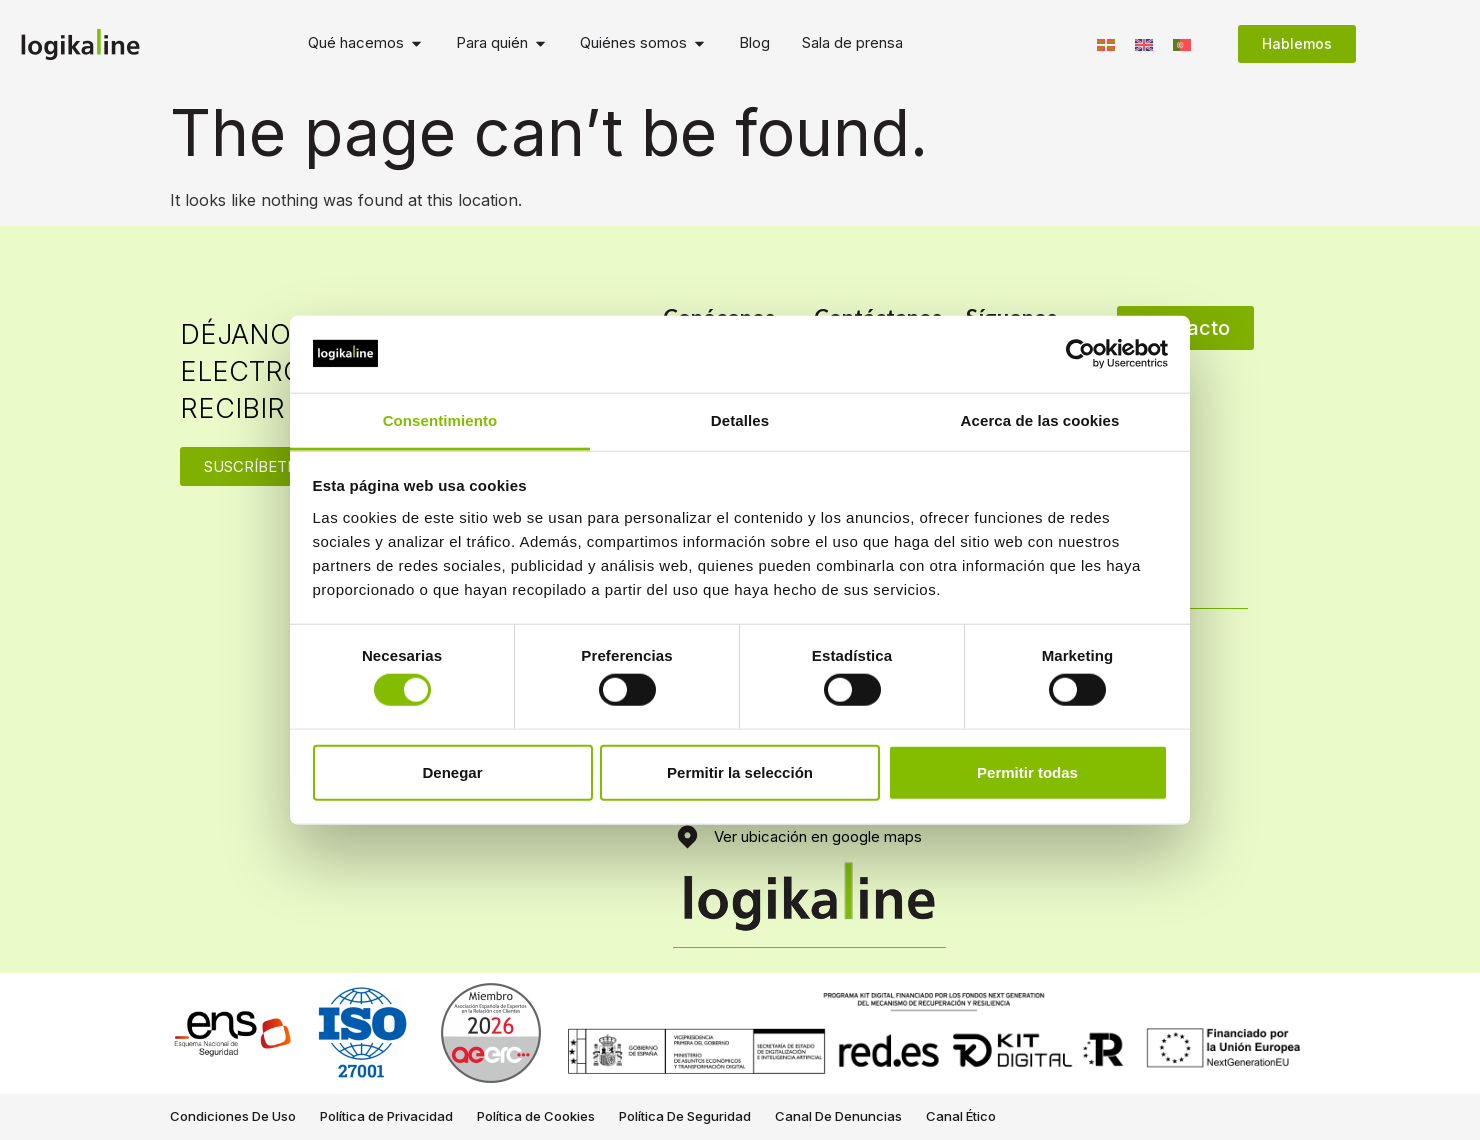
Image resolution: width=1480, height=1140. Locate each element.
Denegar (452, 771)
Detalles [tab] (740, 420)
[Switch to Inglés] (1144, 43)
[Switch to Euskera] (1106, 43)
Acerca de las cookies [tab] (1040, 420)
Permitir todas (1027, 771)
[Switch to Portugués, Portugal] (1182, 43)
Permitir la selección (740, 771)
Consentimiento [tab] (440, 420)
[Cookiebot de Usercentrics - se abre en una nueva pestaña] (1080, 354)
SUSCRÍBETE (250, 466)
